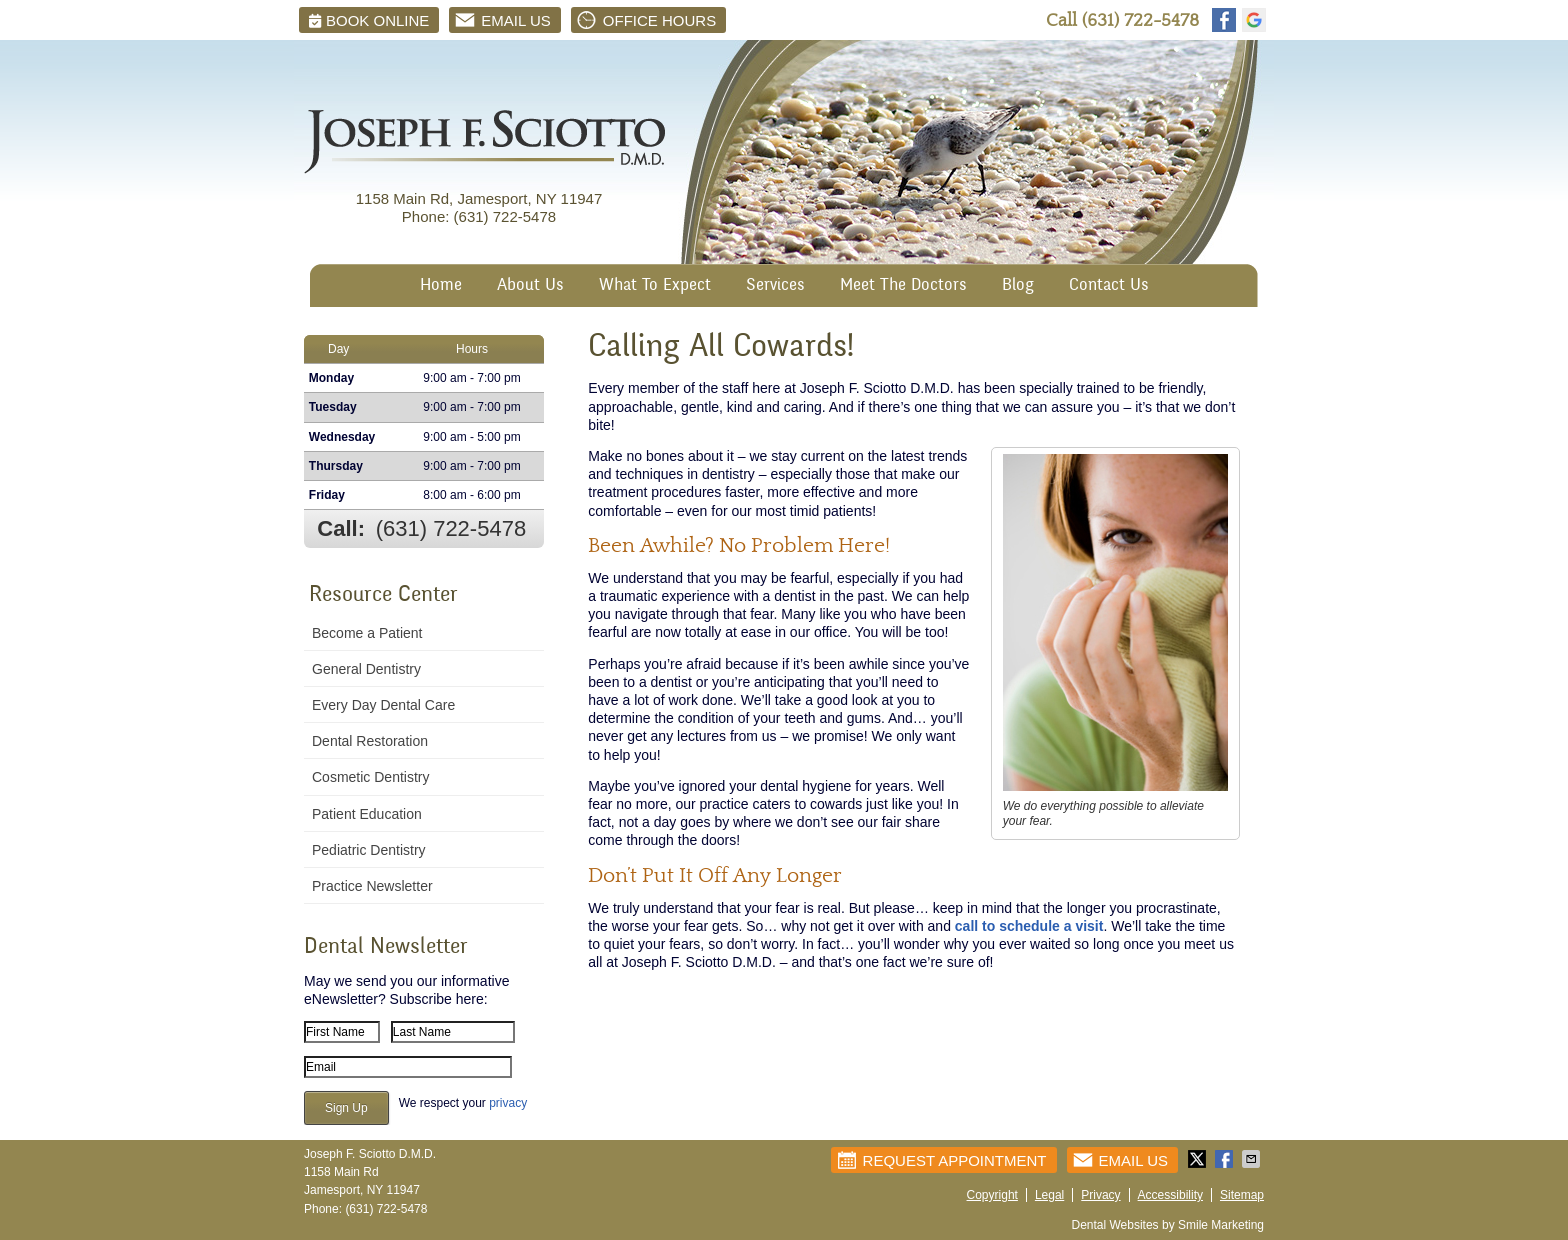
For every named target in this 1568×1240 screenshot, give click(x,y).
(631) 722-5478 (1140, 20)
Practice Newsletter (372, 886)
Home (441, 286)
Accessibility (1170, 1195)
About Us (530, 286)
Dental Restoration (370, 741)
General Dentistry (366, 669)
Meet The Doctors (903, 286)
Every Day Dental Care (383, 705)
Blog (1018, 286)
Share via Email (1253, 1159)
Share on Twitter (1199, 1159)
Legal (1049, 1195)
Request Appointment (941, 1160)
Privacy (1100, 1195)
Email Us (502, 20)
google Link (1254, 20)
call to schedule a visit (1029, 926)
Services (775, 286)
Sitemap (1242, 1195)
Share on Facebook (1226, 1159)
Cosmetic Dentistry (370, 777)
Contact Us (1109, 286)
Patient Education (367, 814)
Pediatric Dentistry (369, 850)
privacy (508, 1103)
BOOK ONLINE (369, 20)
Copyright (992, 1195)
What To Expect (655, 286)
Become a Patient (367, 633)
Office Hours (646, 20)
